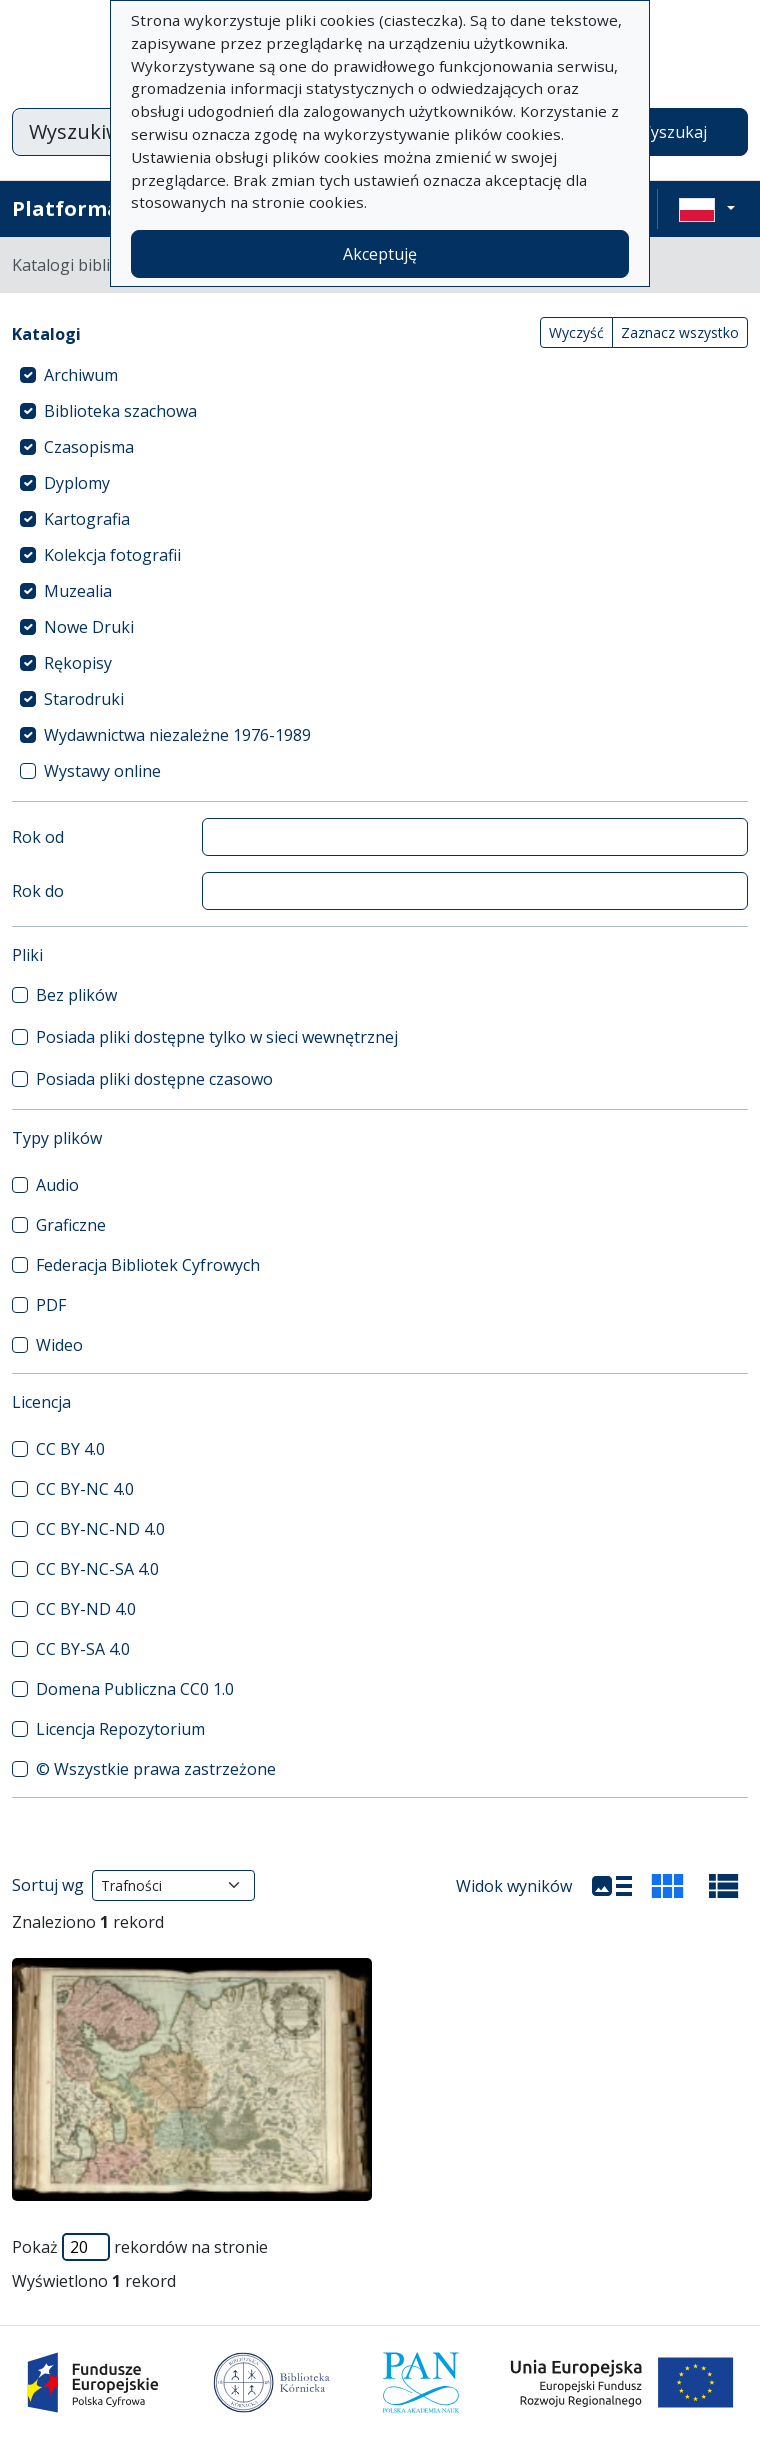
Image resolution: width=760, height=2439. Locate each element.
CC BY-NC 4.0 (85, 1489)
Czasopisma (89, 447)
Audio (57, 1185)
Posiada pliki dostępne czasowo (154, 1079)
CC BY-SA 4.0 (83, 1649)
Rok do (38, 891)
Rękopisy (78, 663)
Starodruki (84, 699)
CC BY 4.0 (70, 1449)
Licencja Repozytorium (120, 1729)
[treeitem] (380, 375)
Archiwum (81, 375)
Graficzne (71, 1225)
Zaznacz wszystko (680, 332)
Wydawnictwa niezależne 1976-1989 (177, 735)
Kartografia (87, 519)
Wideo (59, 1345)
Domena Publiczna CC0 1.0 (135, 1689)
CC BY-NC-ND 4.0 (100, 1529)
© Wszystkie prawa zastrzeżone (156, 1769)
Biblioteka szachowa (120, 411)
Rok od (38, 837)
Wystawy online (102, 771)
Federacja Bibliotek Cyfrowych (148, 1265)
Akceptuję (380, 254)
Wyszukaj (671, 132)
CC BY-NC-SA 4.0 (97, 1569)
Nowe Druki (89, 627)
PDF (51, 1305)
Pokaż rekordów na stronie (140, 2247)
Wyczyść (576, 332)
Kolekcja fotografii (112, 555)
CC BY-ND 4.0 (86, 1609)
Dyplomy (77, 483)
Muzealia (78, 591)
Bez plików (76, 995)
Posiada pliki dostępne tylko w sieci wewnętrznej (217, 1037)
